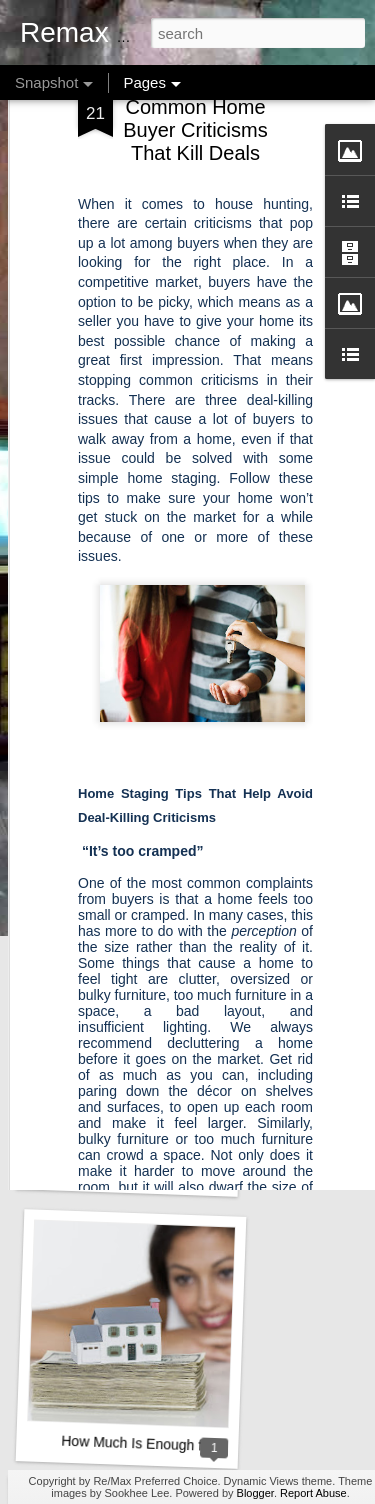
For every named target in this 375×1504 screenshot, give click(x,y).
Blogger (255, 1493)
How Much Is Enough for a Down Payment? (197, 1445)
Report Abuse (313, 1493)
